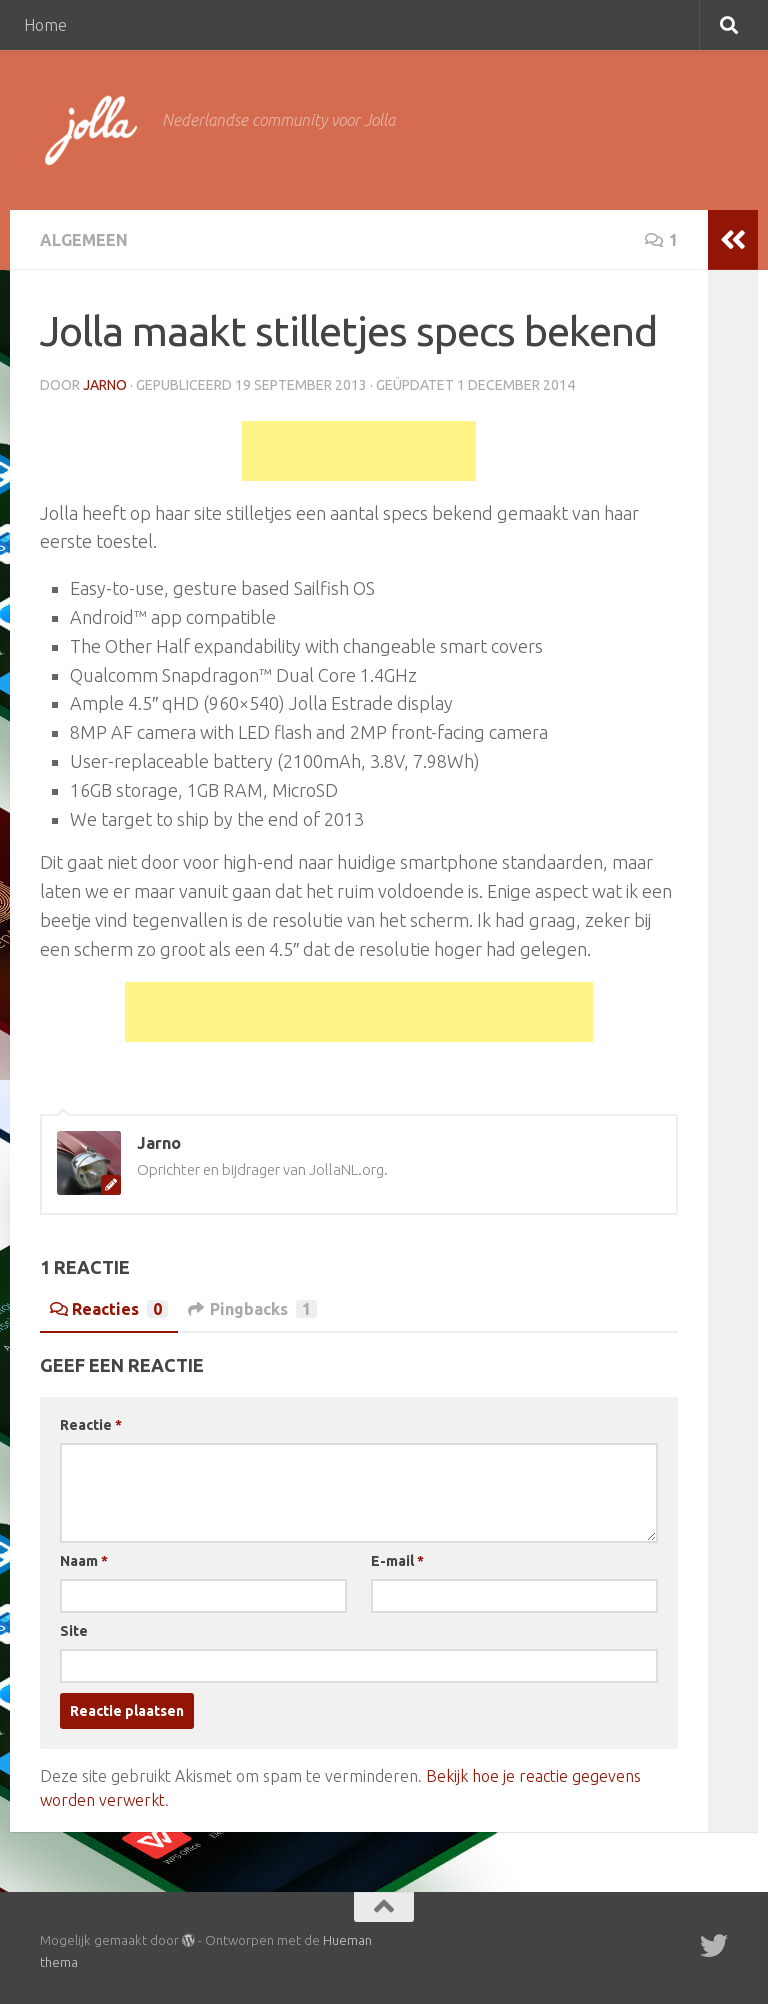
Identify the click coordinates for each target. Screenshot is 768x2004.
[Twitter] (714, 1946)
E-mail (397, 1561)
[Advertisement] (359, 451)
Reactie (91, 1425)
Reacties (109, 1309)
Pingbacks (252, 1309)
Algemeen (84, 240)
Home (45, 25)
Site (74, 1631)
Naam (84, 1561)
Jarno (105, 385)
